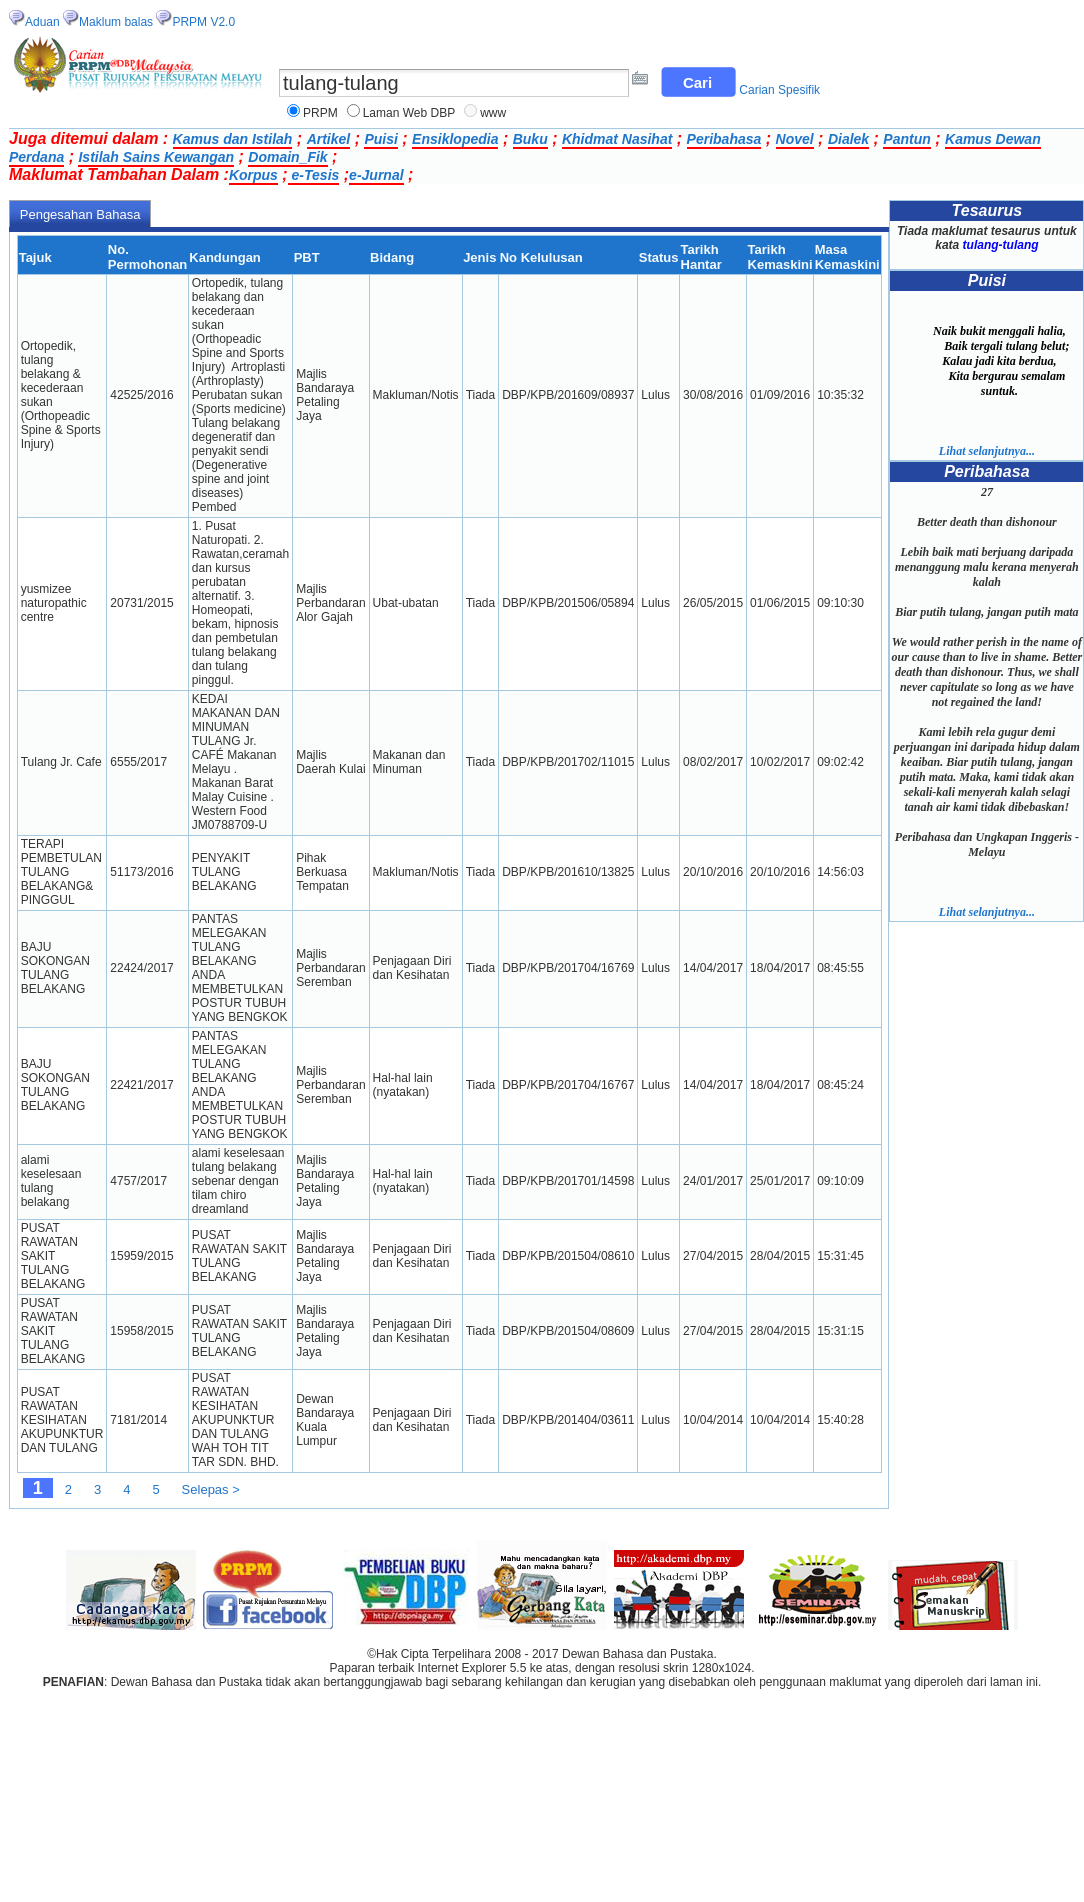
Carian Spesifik (779, 90)
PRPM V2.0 (203, 22)
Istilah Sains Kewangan (156, 157)
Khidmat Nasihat (617, 139)
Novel (795, 139)
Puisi (380, 139)
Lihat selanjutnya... (987, 451)
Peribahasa (724, 139)
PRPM (320, 113)
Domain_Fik (287, 157)
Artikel (329, 139)
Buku (530, 139)
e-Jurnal (376, 175)
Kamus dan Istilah (233, 139)
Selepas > (211, 1489)
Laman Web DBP (409, 113)
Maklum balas (116, 22)
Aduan (42, 22)
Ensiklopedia (455, 139)
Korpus (253, 175)
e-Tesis (314, 175)
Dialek (848, 139)
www (493, 113)
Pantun (906, 139)
